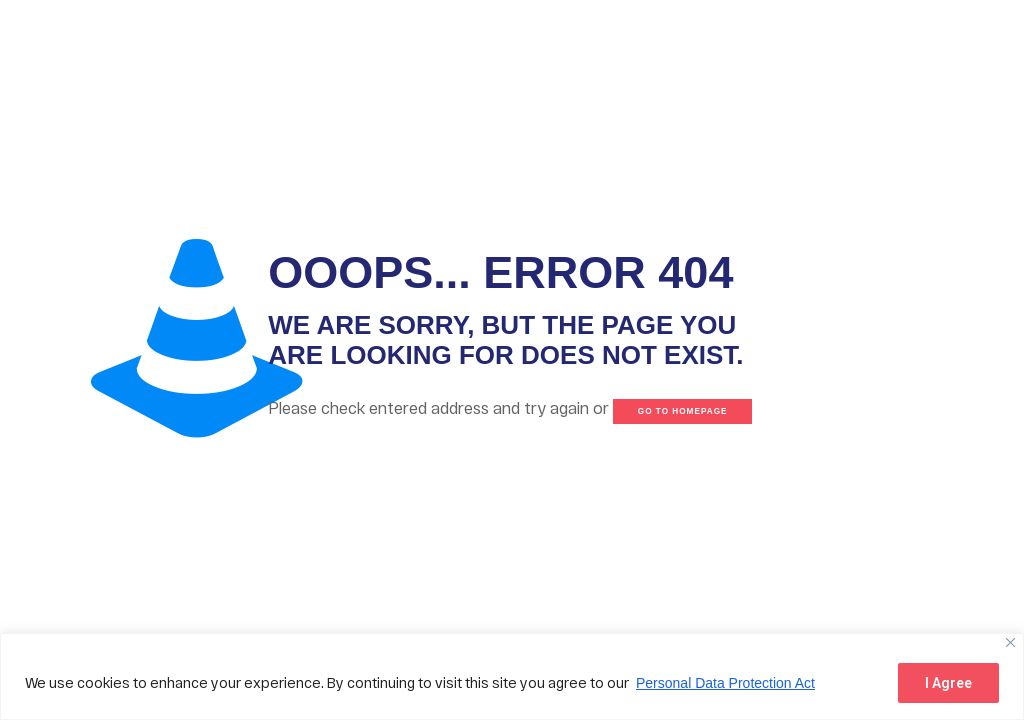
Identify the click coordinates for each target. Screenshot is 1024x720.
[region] (512, 676)
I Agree (948, 683)
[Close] (1010, 642)
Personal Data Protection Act (725, 683)
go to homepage (683, 411)
